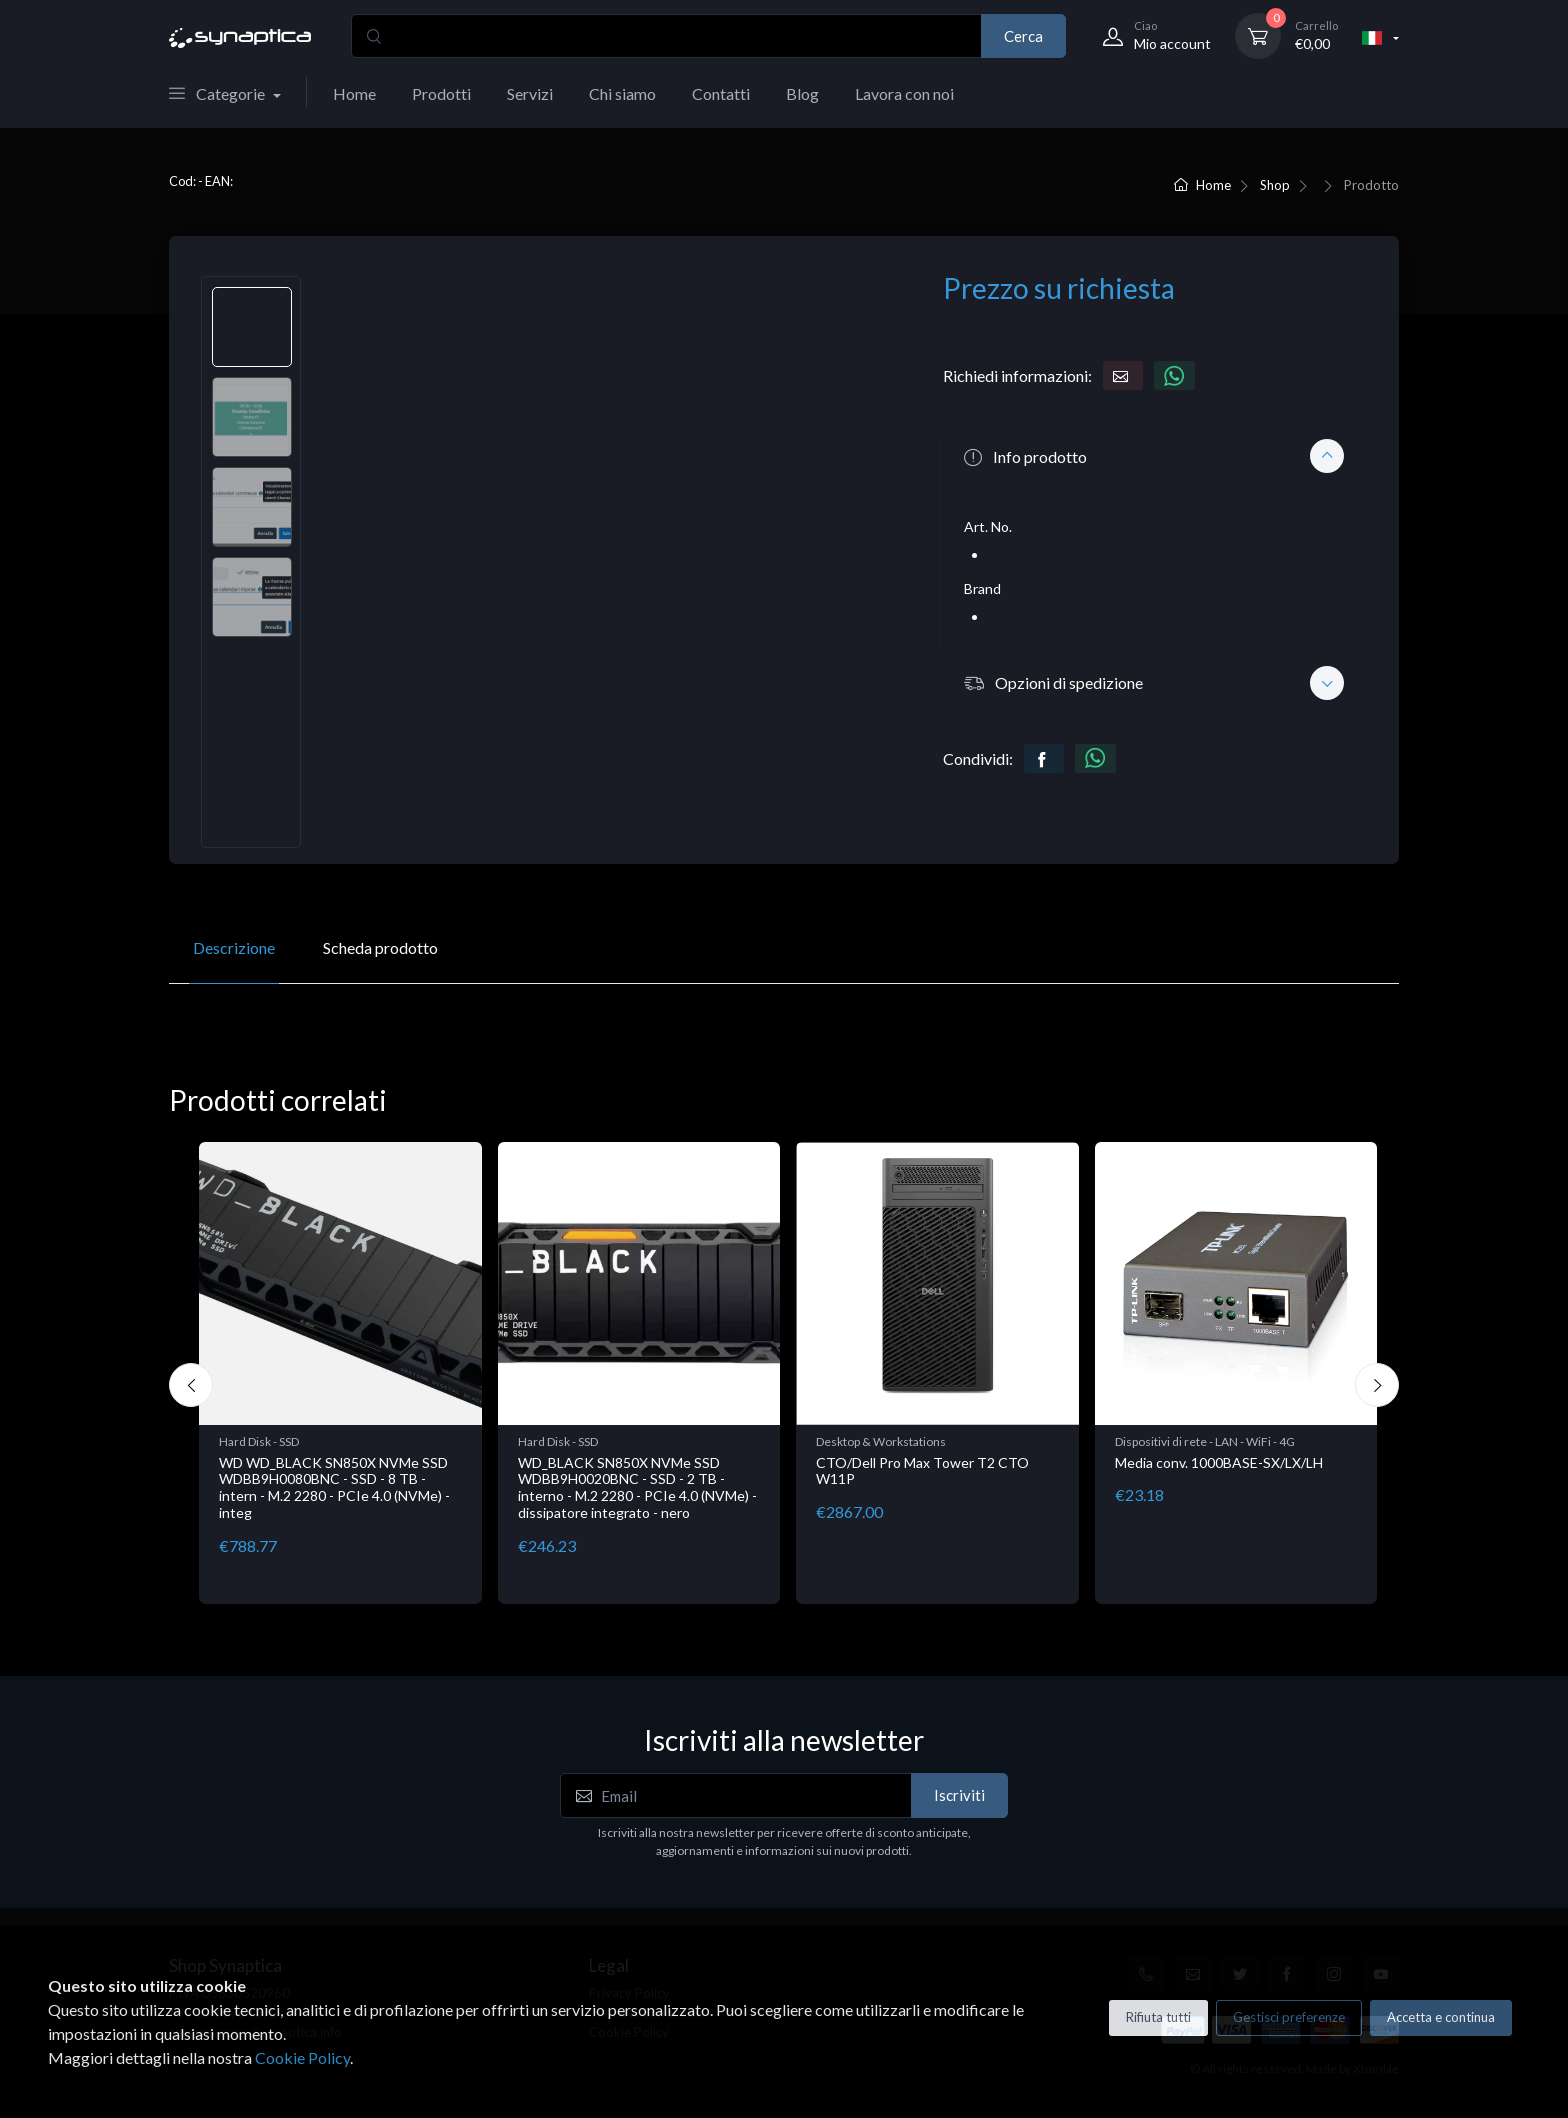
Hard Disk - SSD (259, 1441)
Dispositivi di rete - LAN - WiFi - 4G (1205, 1441)
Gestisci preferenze (1289, 2017)
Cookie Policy (302, 2057)
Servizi (530, 93)
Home (354, 93)
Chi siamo (622, 93)
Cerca (1023, 36)
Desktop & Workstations (881, 1441)
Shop (1275, 185)
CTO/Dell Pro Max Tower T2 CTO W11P (922, 1471)
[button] (1151, 456)
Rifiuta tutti (1158, 2017)
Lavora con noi (904, 93)
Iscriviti (959, 1795)
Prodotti (441, 93)
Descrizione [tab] (234, 947)
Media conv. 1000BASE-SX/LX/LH (1219, 1462)
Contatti (721, 93)
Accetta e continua (1441, 2017)
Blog (802, 93)
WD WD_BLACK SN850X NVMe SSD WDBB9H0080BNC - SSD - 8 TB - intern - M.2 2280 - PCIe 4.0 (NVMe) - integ (334, 1487)
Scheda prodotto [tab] (380, 947)
